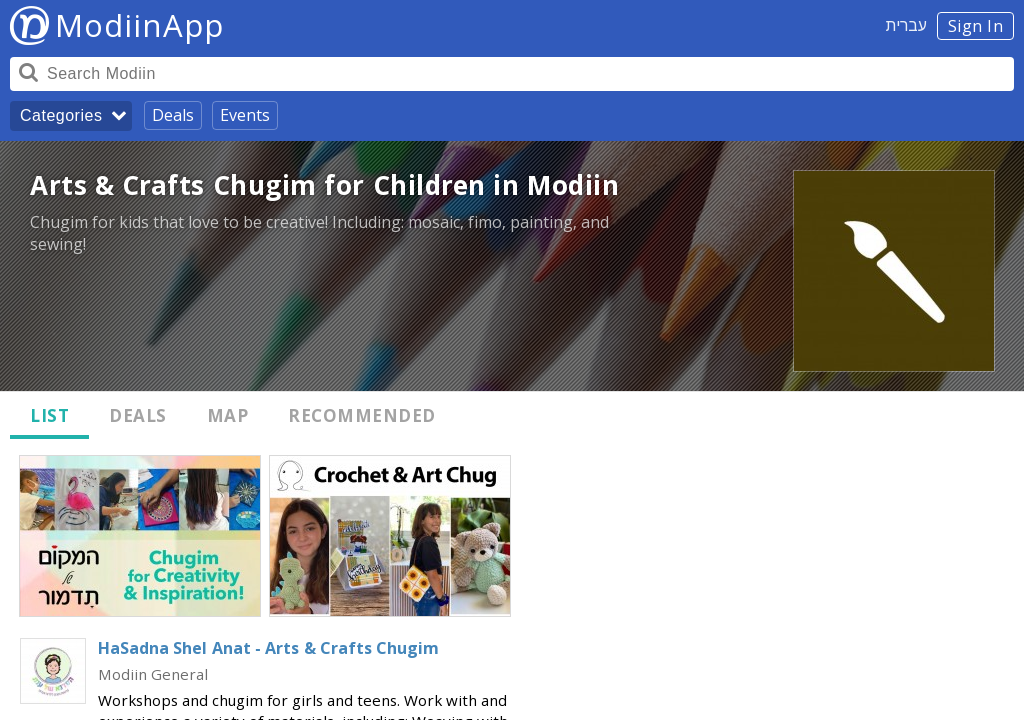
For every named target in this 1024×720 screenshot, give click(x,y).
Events (245, 115)
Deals (173, 115)
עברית (906, 25)
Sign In (976, 26)
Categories (61, 115)
